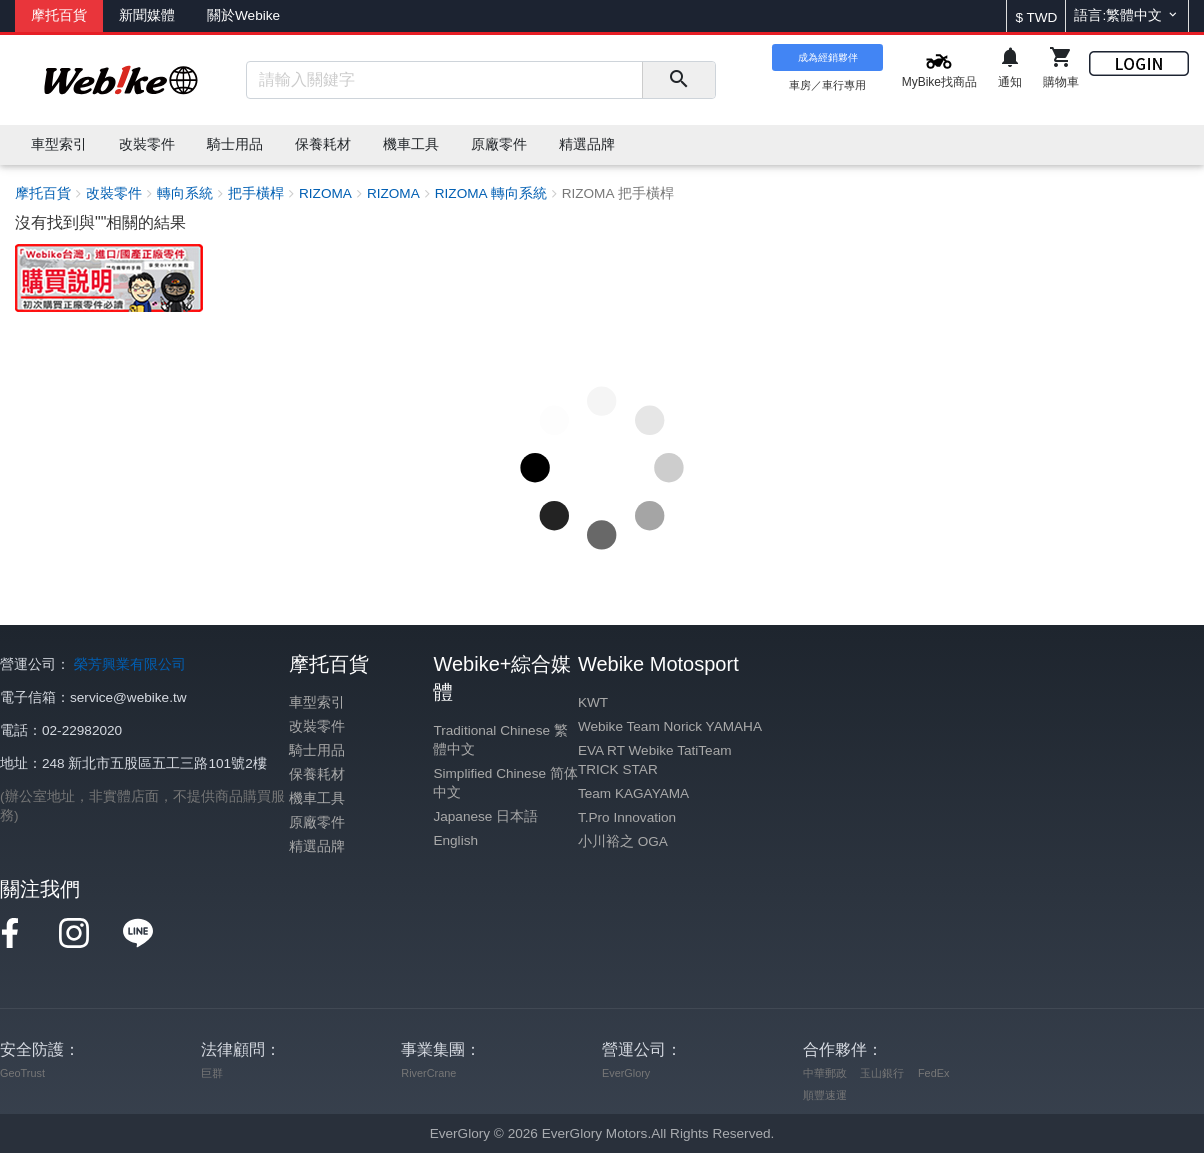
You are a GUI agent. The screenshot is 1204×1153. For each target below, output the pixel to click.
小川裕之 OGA (623, 841)
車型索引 (317, 702)
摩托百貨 (59, 15)
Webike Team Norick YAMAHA (670, 726)
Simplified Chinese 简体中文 (505, 783)
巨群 (212, 1073)
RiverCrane (428, 1073)
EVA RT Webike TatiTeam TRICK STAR (655, 760)
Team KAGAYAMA (633, 793)
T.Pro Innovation (627, 817)
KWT (593, 702)
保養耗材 (317, 774)
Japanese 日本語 (485, 816)
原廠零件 (317, 822)
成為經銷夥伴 (828, 57)
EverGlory (626, 1073)
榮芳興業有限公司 (130, 664)
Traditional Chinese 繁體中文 (500, 740)
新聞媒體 (147, 15)
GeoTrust (22, 1073)
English (455, 840)
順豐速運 (825, 1095)
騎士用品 (317, 750)
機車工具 (317, 798)
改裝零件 (317, 726)
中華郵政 (825, 1073)
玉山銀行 (882, 1073)
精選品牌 (317, 846)
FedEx (933, 1073)
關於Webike (243, 15)
